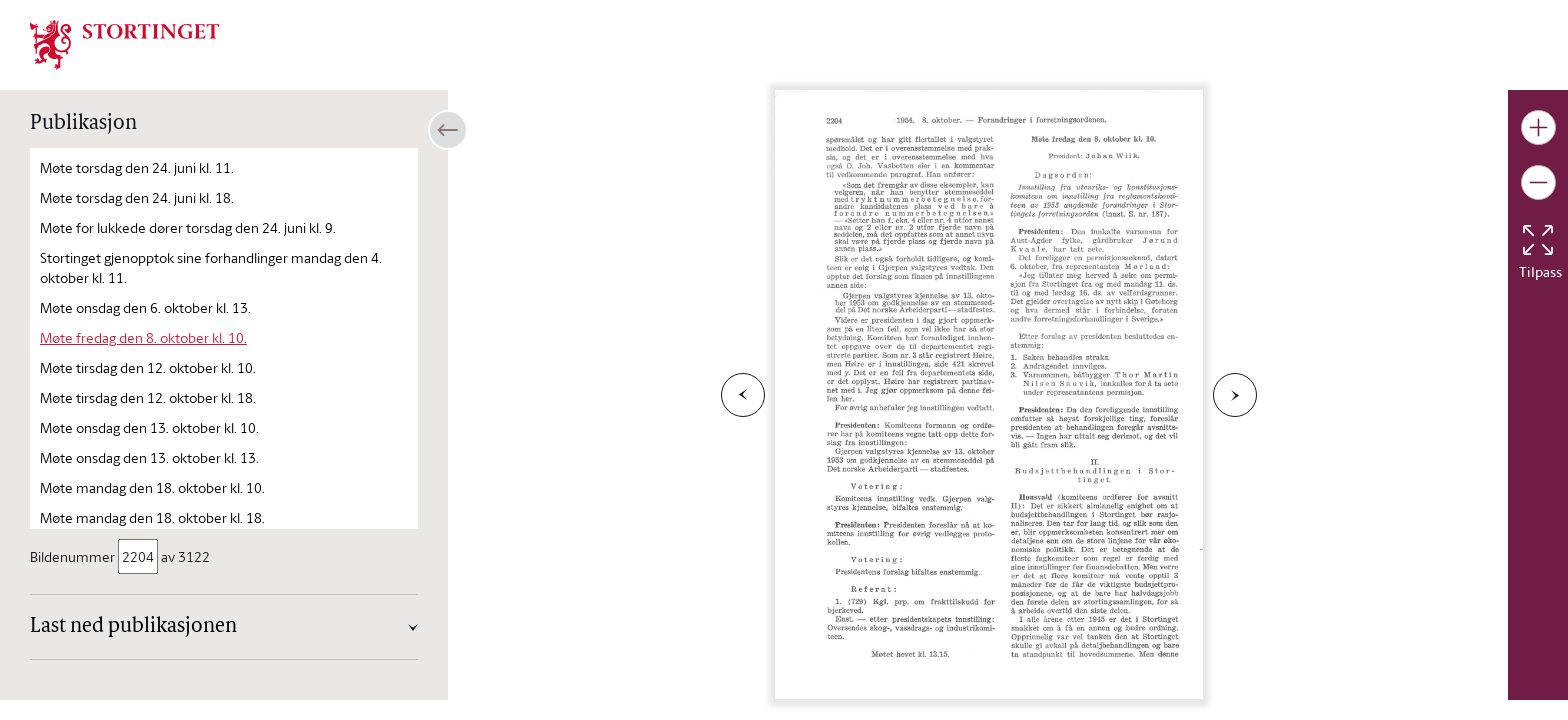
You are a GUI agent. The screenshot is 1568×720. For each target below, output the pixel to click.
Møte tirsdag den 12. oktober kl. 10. (148, 367)
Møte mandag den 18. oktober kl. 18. (152, 517)
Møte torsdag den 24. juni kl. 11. (137, 167)
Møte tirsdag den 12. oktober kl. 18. (148, 397)
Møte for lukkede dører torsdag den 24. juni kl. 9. (188, 227)
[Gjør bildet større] (1538, 127)
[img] (125, 43)
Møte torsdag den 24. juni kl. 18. (137, 197)
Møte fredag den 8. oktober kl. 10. (143, 337)
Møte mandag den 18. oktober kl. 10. (152, 487)
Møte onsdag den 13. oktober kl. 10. (149, 427)
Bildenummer (74, 556)
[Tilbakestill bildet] (1538, 240)
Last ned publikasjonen (133, 627)
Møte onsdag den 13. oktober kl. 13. (149, 457)
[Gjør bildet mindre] (1538, 182)
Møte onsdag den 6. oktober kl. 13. (145, 307)
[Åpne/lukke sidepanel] (448, 130)
